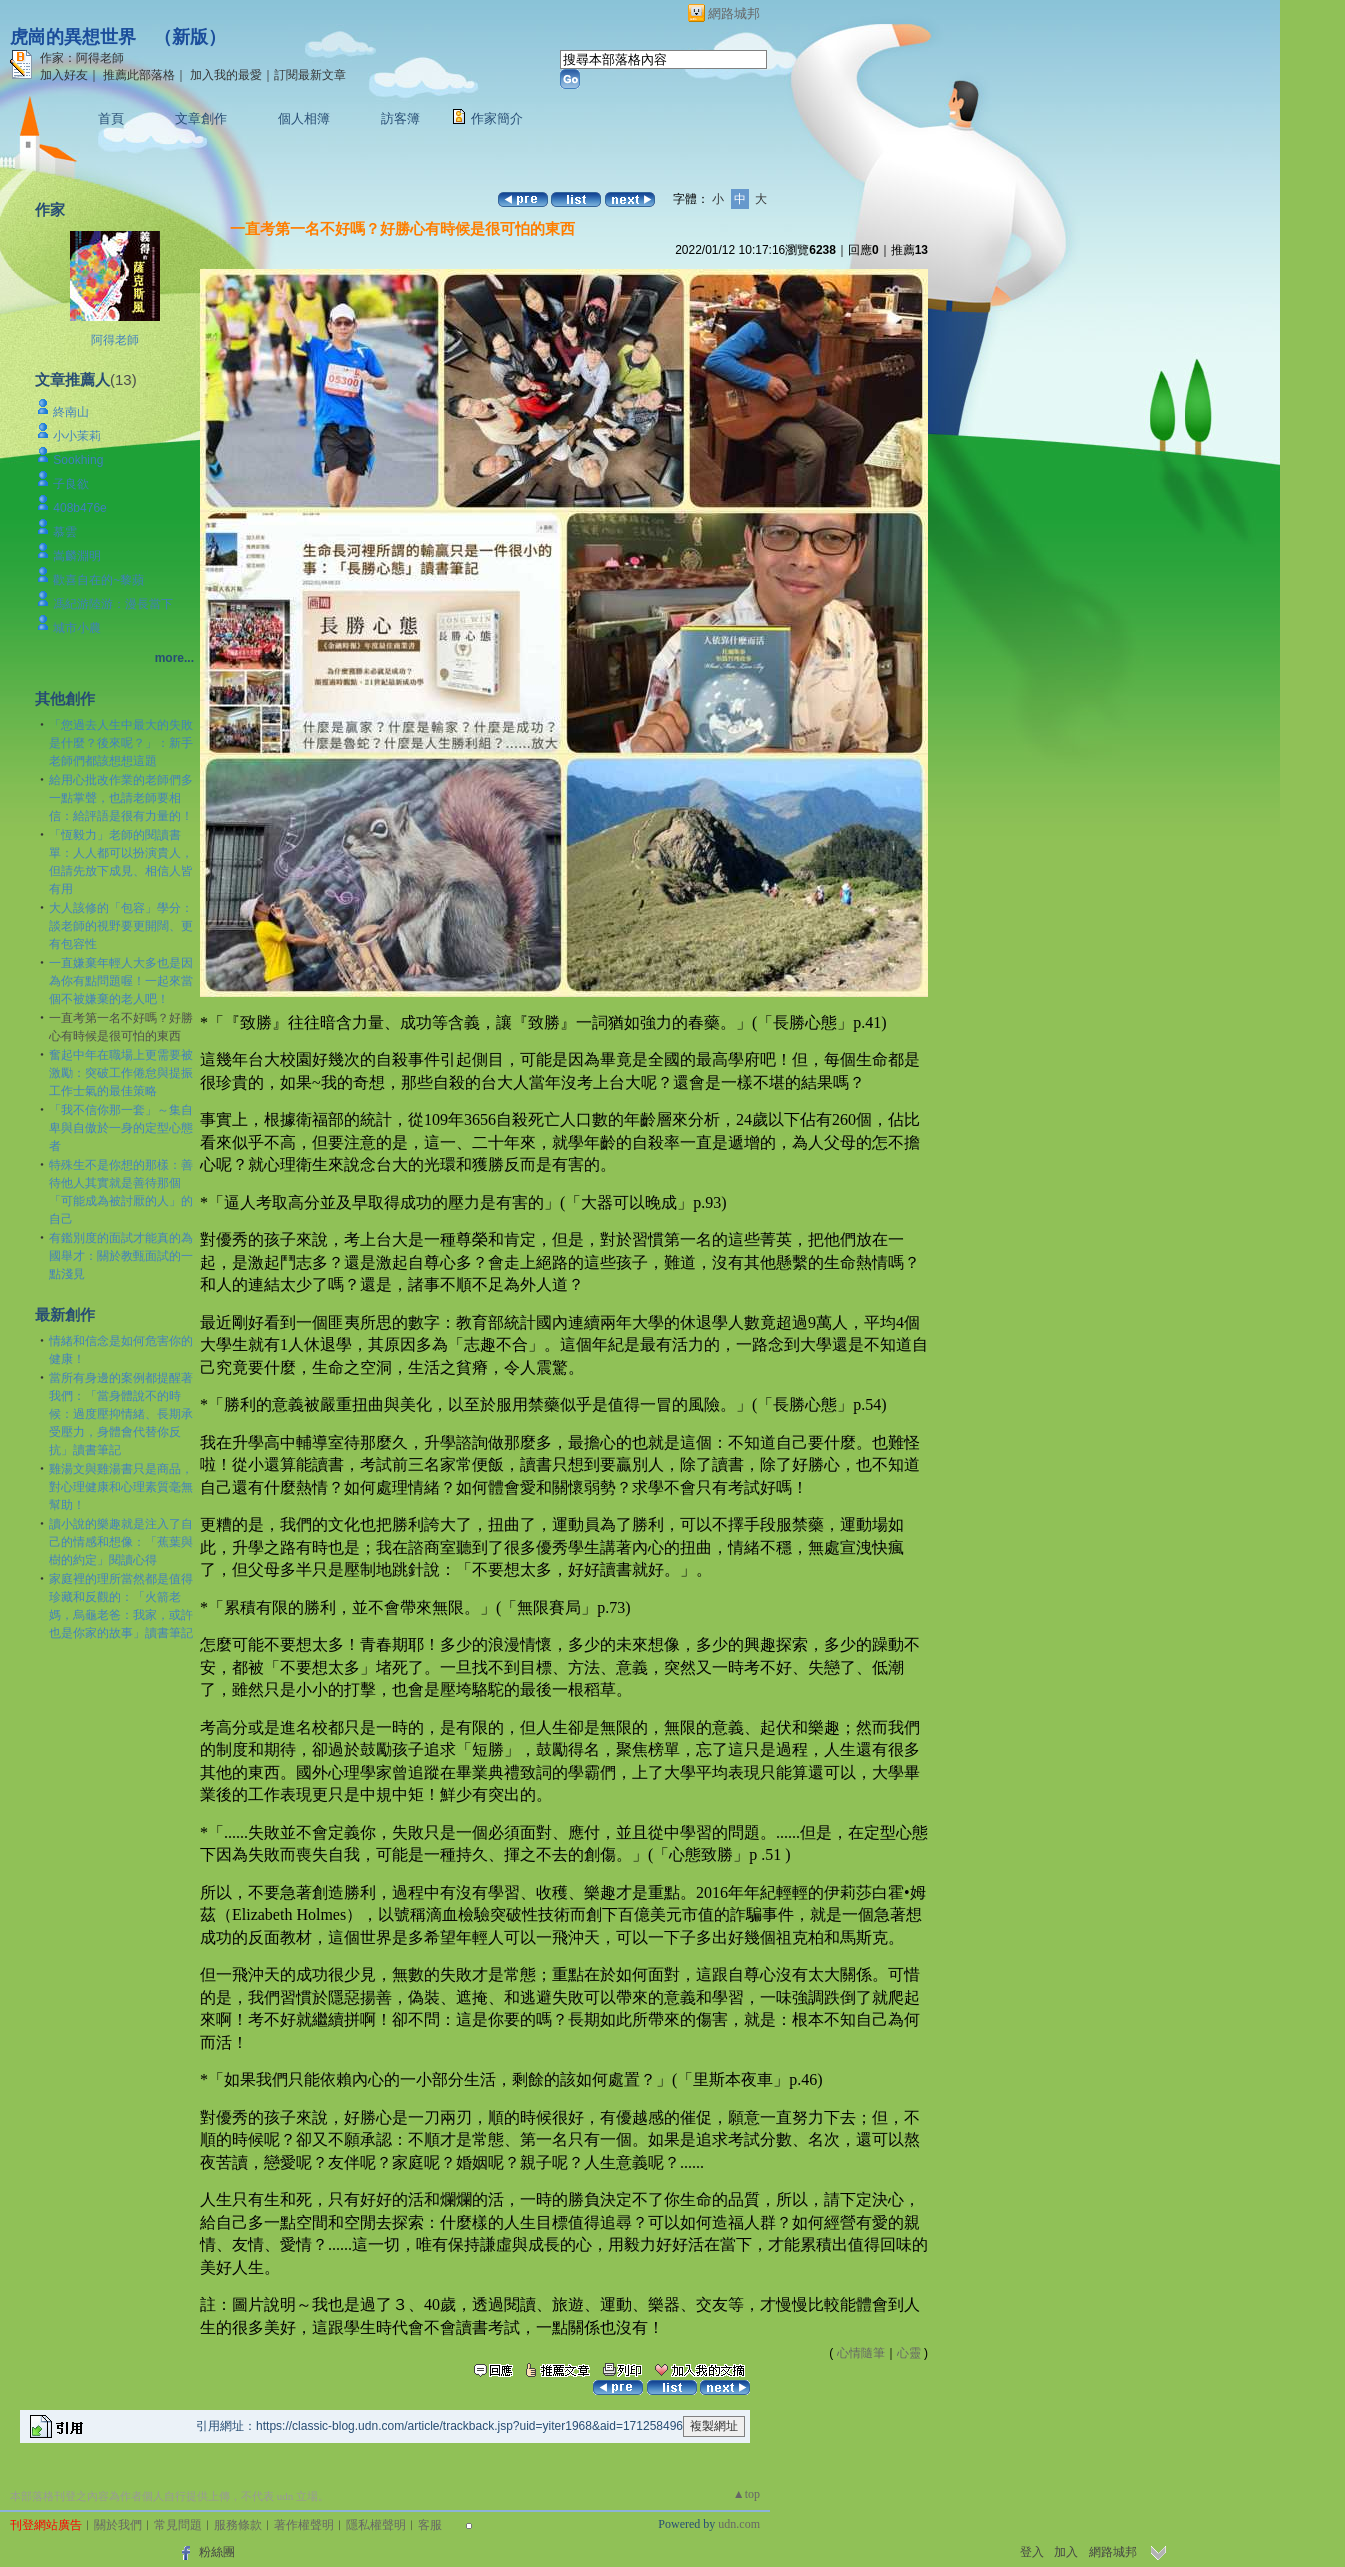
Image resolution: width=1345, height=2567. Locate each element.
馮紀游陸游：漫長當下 (113, 604)
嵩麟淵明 (77, 556)
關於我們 (118, 2525)
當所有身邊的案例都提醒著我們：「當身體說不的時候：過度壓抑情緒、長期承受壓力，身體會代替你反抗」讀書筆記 (121, 1414)
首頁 (111, 118)
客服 (430, 2525)
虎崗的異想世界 (73, 37)
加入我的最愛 (226, 75)
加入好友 (64, 75)
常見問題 (178, 2525)
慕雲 (65, 532)
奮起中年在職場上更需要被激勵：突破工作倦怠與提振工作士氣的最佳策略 (121, 1073)
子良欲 (71, 484)
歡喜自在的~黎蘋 (98, 580)
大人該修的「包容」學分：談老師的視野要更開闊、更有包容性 (121, 926)
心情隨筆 (861, 2353)
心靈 (909, 2353)
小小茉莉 (77, 436)
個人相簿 (304, 118)
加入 (1066, 2552)
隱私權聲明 (376, 2525)
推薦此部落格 (139, 75)
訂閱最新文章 (310, 75)
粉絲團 (217, 2552)
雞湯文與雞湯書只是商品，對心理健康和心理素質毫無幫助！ (121, 1487)
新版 (190, 37)
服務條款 (238, 2525)
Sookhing (78, 460)
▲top (746, 2494)
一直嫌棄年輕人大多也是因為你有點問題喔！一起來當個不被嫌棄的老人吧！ (121, 981)
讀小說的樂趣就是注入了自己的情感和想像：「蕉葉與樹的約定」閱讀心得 (121, 1542)
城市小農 (77, 628)
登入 (1032, 2552)
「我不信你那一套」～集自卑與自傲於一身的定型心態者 (121, 1128)
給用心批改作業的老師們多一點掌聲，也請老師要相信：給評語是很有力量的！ (121, 798)
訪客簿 (400, 118)
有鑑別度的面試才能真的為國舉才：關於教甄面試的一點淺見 (121, 1256)
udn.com (739, 2524)
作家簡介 (497, 118)
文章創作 (201, 118)
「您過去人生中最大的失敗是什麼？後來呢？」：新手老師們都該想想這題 (121, 743)
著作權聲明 (304, 2525)
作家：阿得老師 (82, 58)
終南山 (71, 412)
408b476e (79, 508)
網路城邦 (734, 13)
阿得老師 (115, 340)
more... (174, 658)
